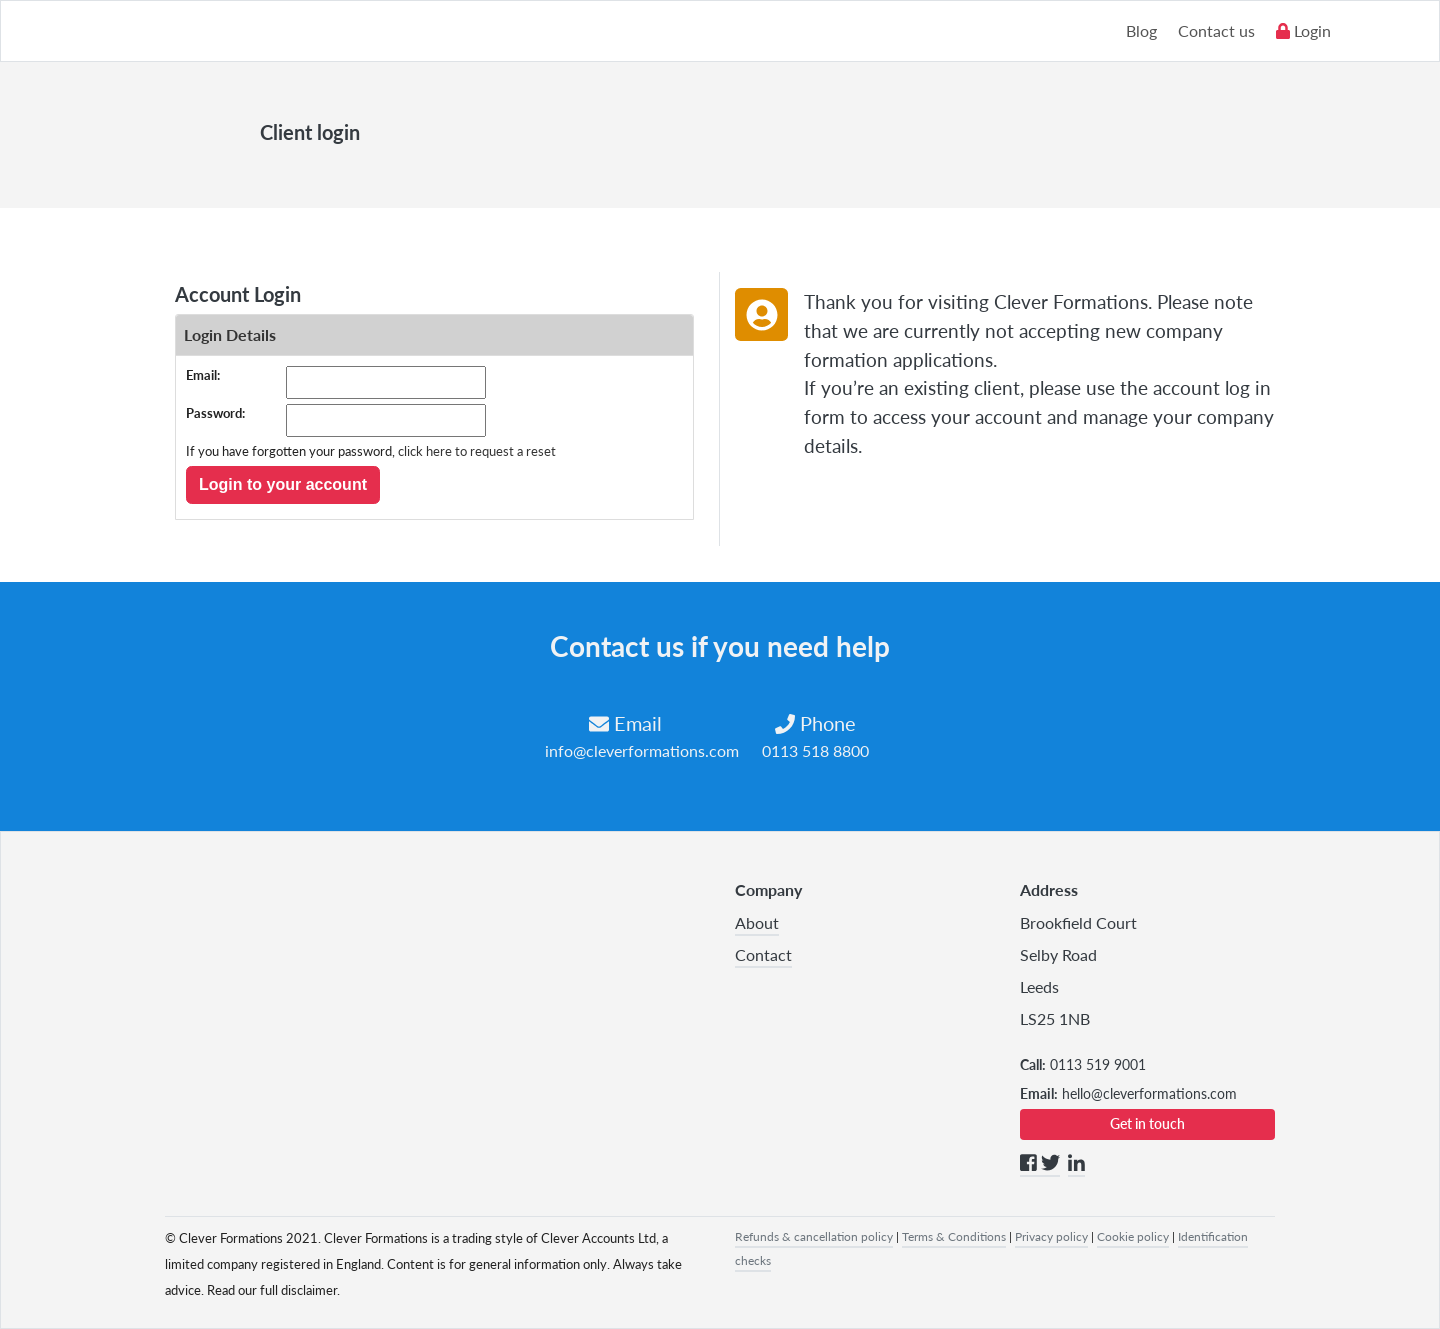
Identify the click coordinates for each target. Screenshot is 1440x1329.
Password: (215, 413)
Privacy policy (1051, 1236)
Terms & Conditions (954, 1236)
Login (1303, 30)
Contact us (1216, 30)
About (757, 922)
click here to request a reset (477, 451)
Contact (763, 954)
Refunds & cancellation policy (814, 1236)
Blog (1141, 30)
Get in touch (1147, 1123)
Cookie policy (1133, 1236)
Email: (203, 375)
